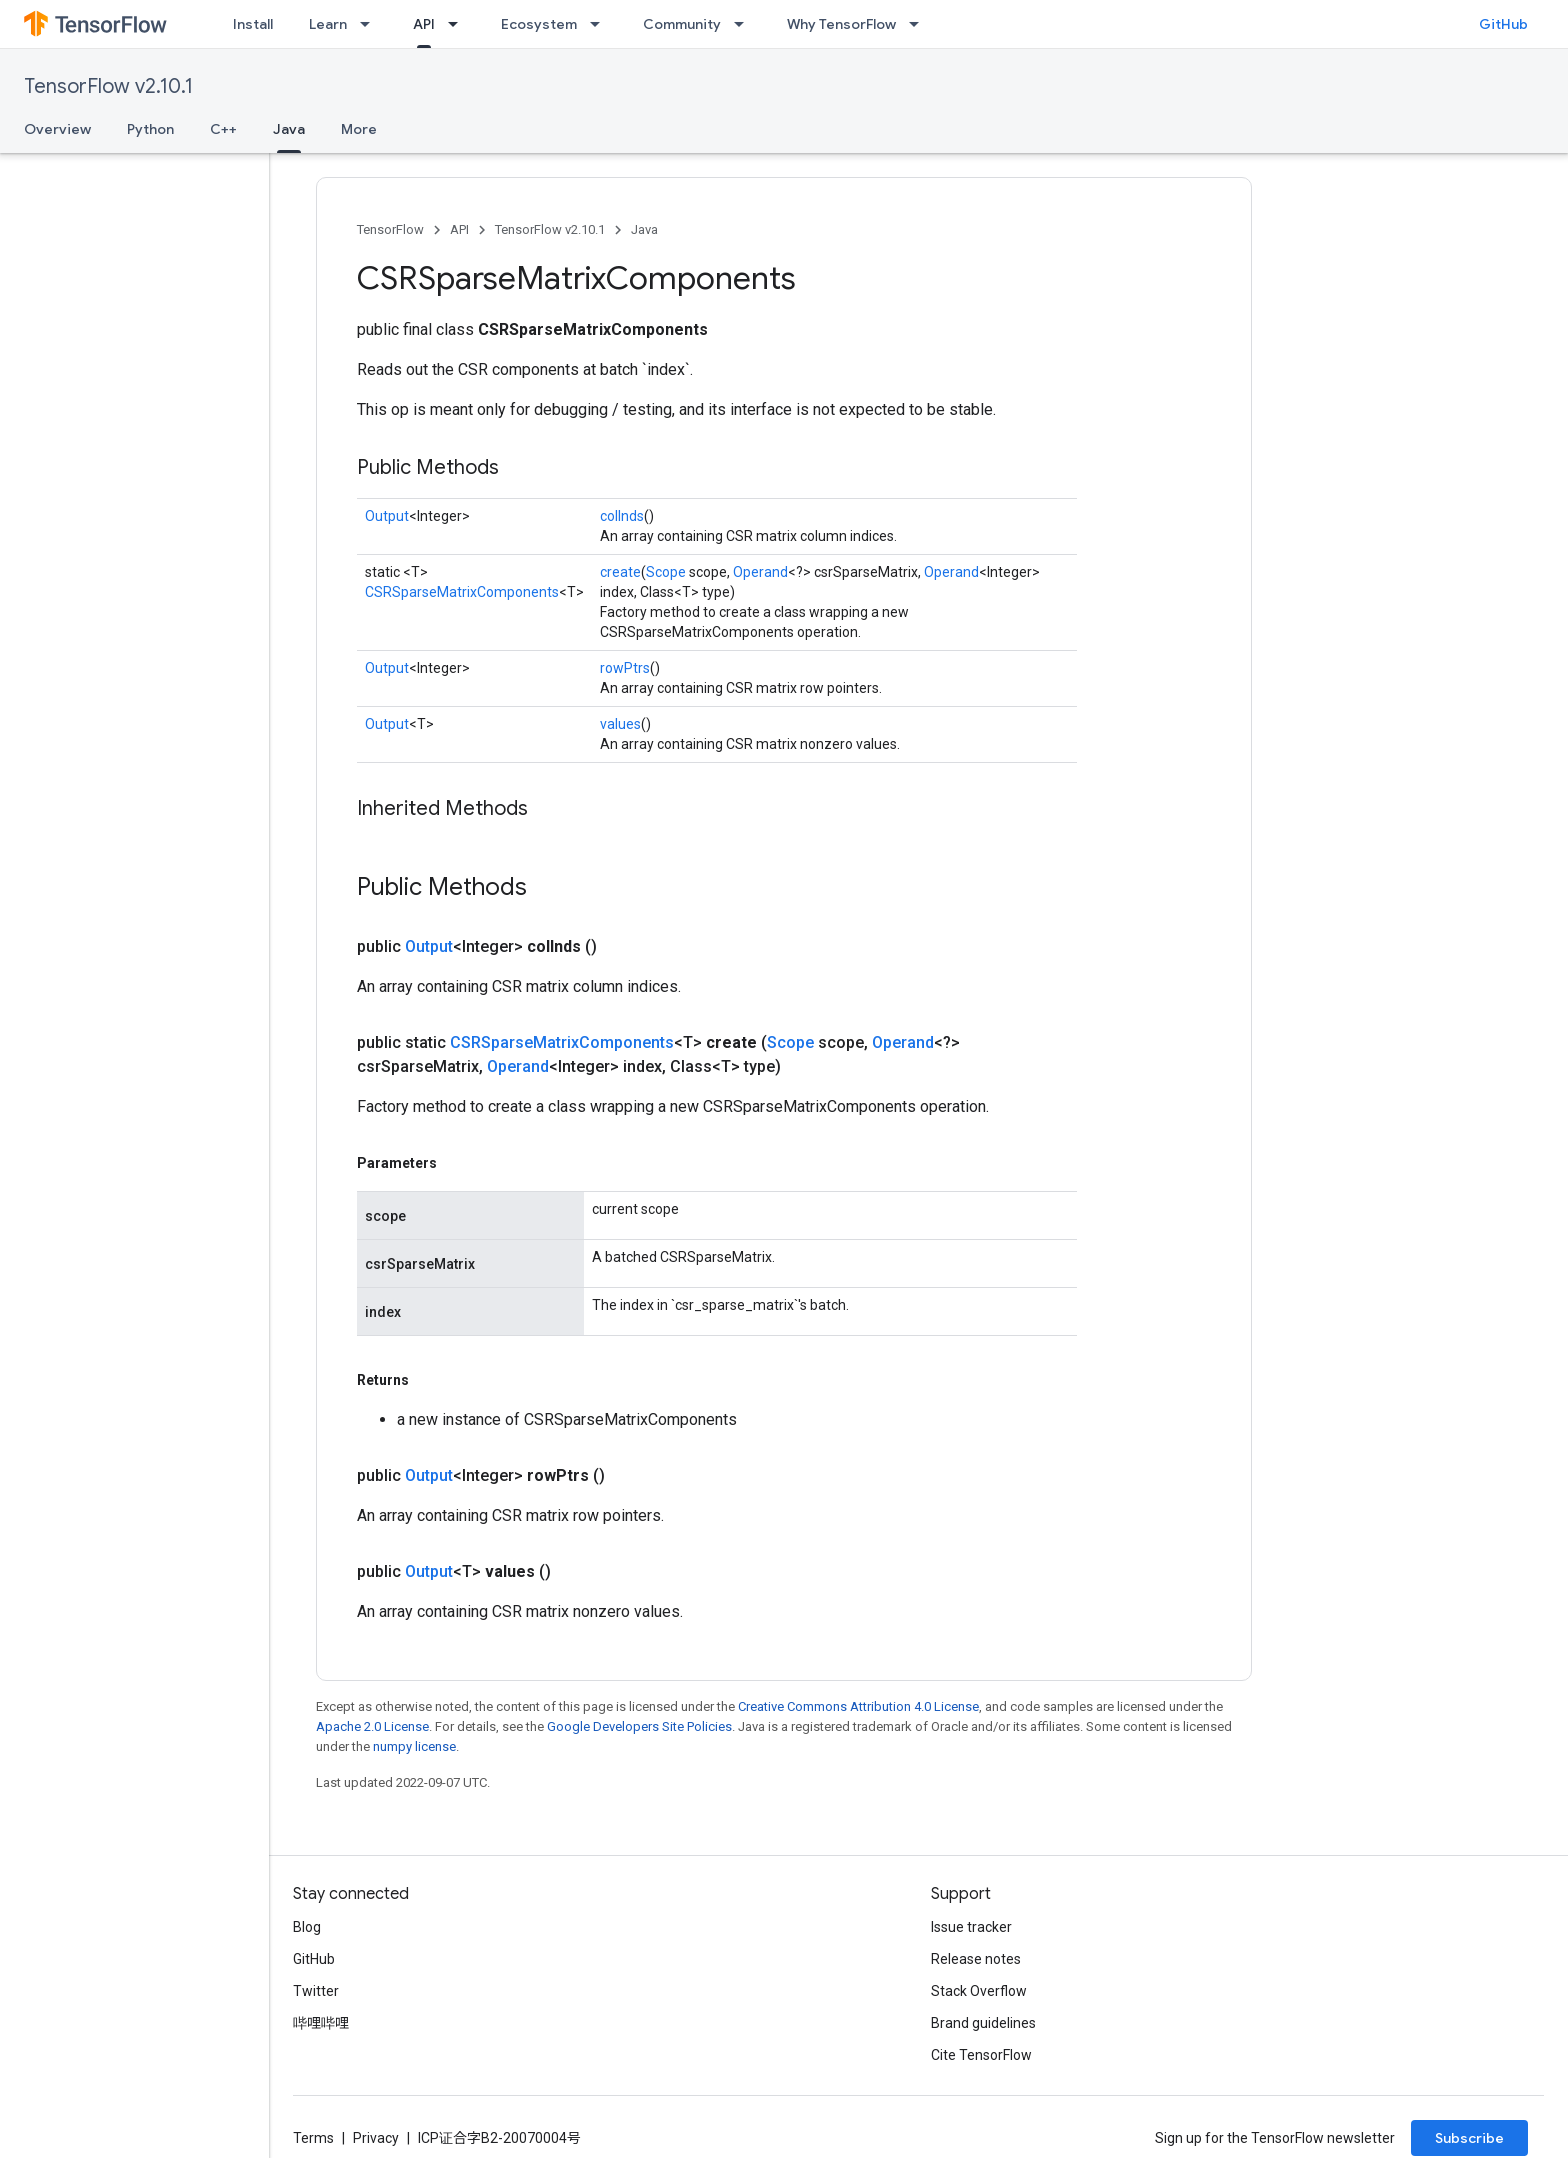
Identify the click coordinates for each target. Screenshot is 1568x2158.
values (620, 724)
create (620, 572)
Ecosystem (539, 24)
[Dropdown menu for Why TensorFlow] (920, 24)
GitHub (1503, 24)
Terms (313, 2138)
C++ (223, 129)
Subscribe (1469, 2138)
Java (644, 229)
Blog (307, 1927)
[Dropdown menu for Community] (745, 24)
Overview (57, 129)
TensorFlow (390, 229)
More (359, 129)
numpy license (414, 1746)
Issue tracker (971, 1927)
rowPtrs (625, 668)
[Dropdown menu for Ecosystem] (601, 24)
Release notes (976, 1959)
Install (253, 24)
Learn (328, 24)
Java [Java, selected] (289, 129)
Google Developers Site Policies (639, 1726)
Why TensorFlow (841, 24)
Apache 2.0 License (372, 1726)
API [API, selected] (424, 24)
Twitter (316, 1991)
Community (682, 24)
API (459, 229)
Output (387, 516)
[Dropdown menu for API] (459, 24)
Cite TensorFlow (981, 2055)
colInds (622, 516)
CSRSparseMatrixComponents (462, 592)
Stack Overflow (979, 1991)
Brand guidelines (983, 2023)
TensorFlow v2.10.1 (108, 86)
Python (150, 129)
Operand (760, 572)
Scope (666, 572)
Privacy (376, 2138)
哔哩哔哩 (321, 2023)
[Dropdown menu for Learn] (371, 24)
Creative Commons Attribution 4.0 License (858, 1706)
